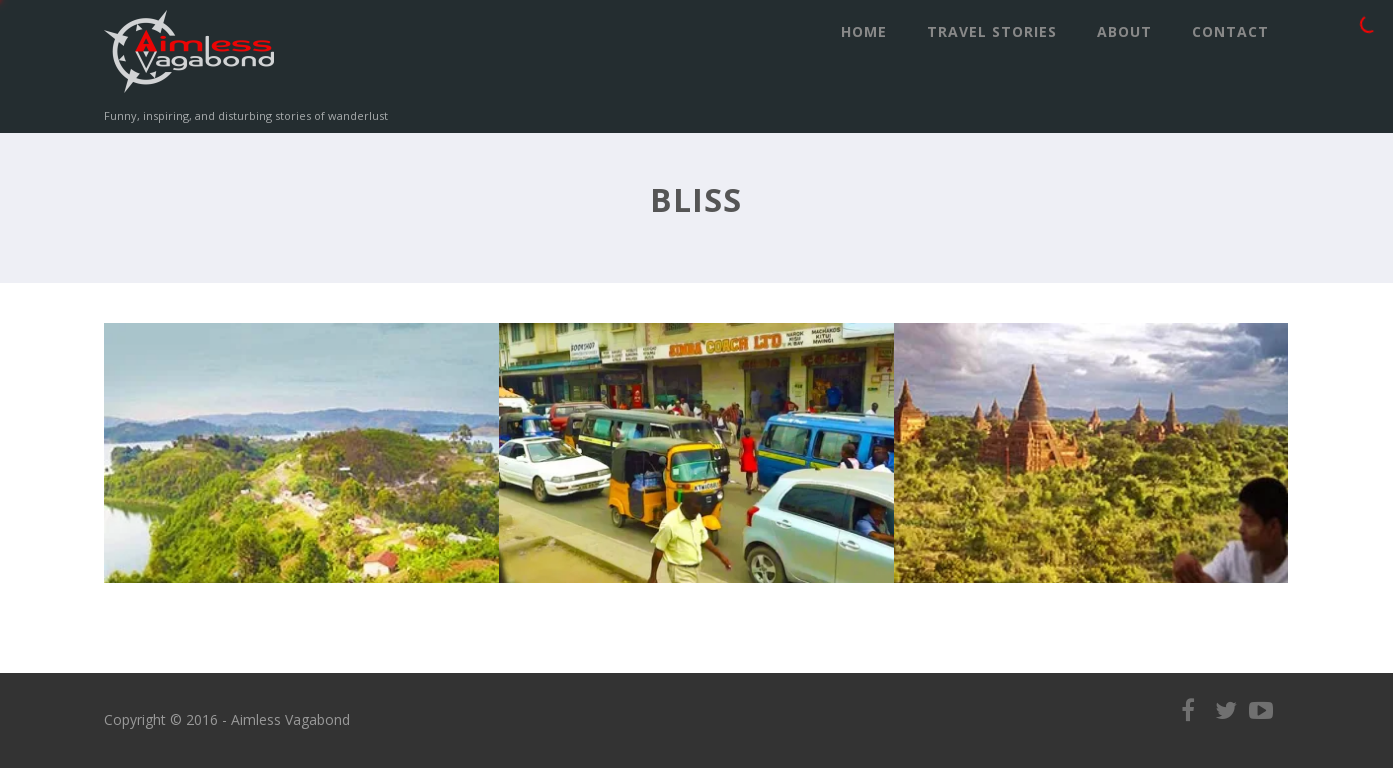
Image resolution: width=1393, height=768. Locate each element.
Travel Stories (992, 31)
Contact (1230, 31)
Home (864, 31)
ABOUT (1124, 31)
